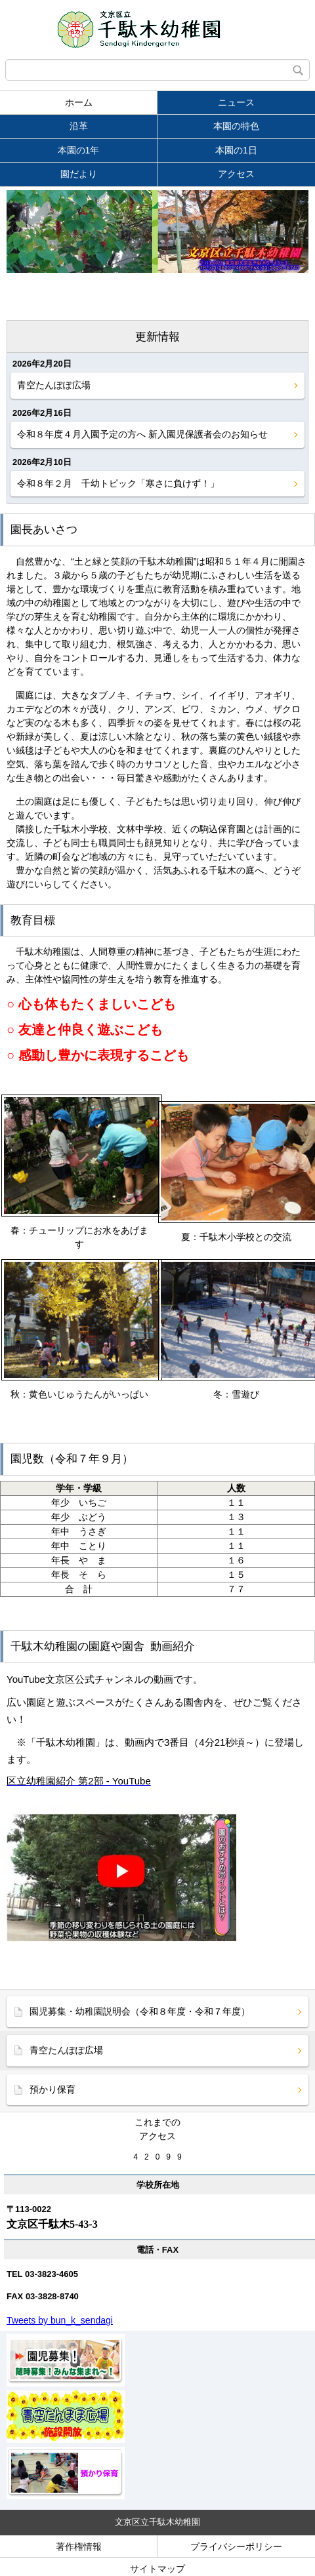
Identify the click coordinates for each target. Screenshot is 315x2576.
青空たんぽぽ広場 (54, 385)
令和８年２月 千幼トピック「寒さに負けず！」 (118, 483)
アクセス (236, 174)
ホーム (79, 102)
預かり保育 (52, 2089)
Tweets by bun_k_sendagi (60, 2320)
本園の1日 (236, 150)
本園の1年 (79, 150)
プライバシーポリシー (236, 2546)
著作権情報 (79, 2546)
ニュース (236, 102)
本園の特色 (236, 126)
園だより (78, 174)
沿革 (79, 126)
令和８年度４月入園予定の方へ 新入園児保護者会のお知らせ (142, 434)
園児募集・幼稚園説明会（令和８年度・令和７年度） (140, 2011)
